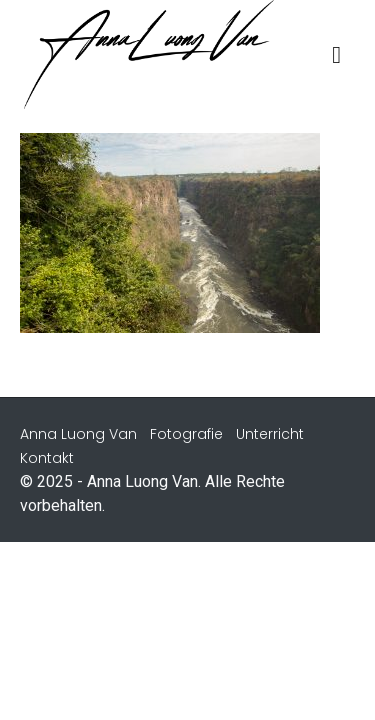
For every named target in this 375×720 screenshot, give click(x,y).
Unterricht (270, 434)
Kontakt (47, 458)
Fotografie (186, 434)
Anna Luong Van (78, 434)
